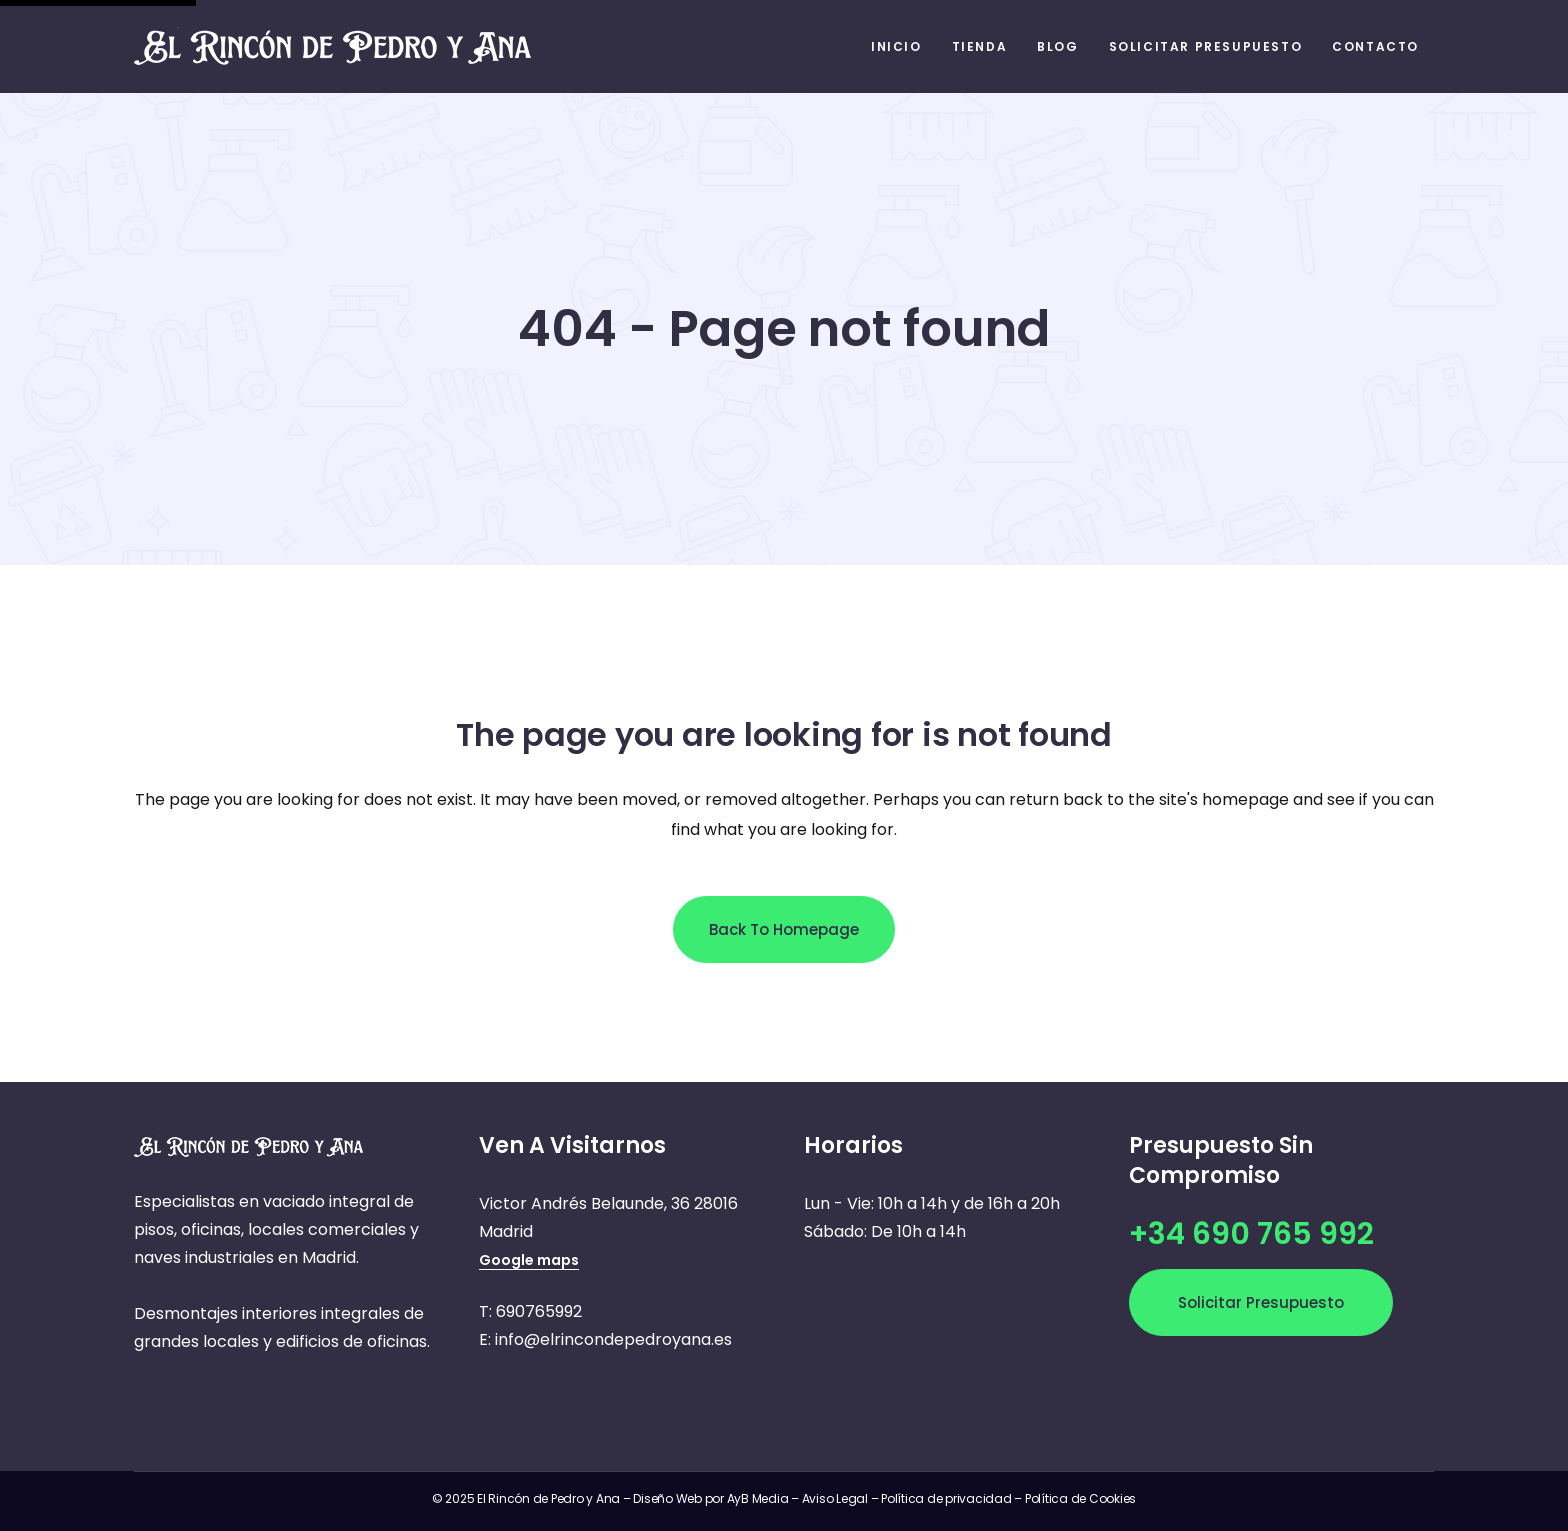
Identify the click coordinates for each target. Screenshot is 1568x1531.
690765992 (539, 1311)
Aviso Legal (835, 1498)
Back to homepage (784, 929)
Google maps (529, 1260)
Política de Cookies (1080, 1498)
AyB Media (759, 1498)
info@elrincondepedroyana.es (613, 1339)
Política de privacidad (946, 1498)
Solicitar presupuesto (1261, 1302)
